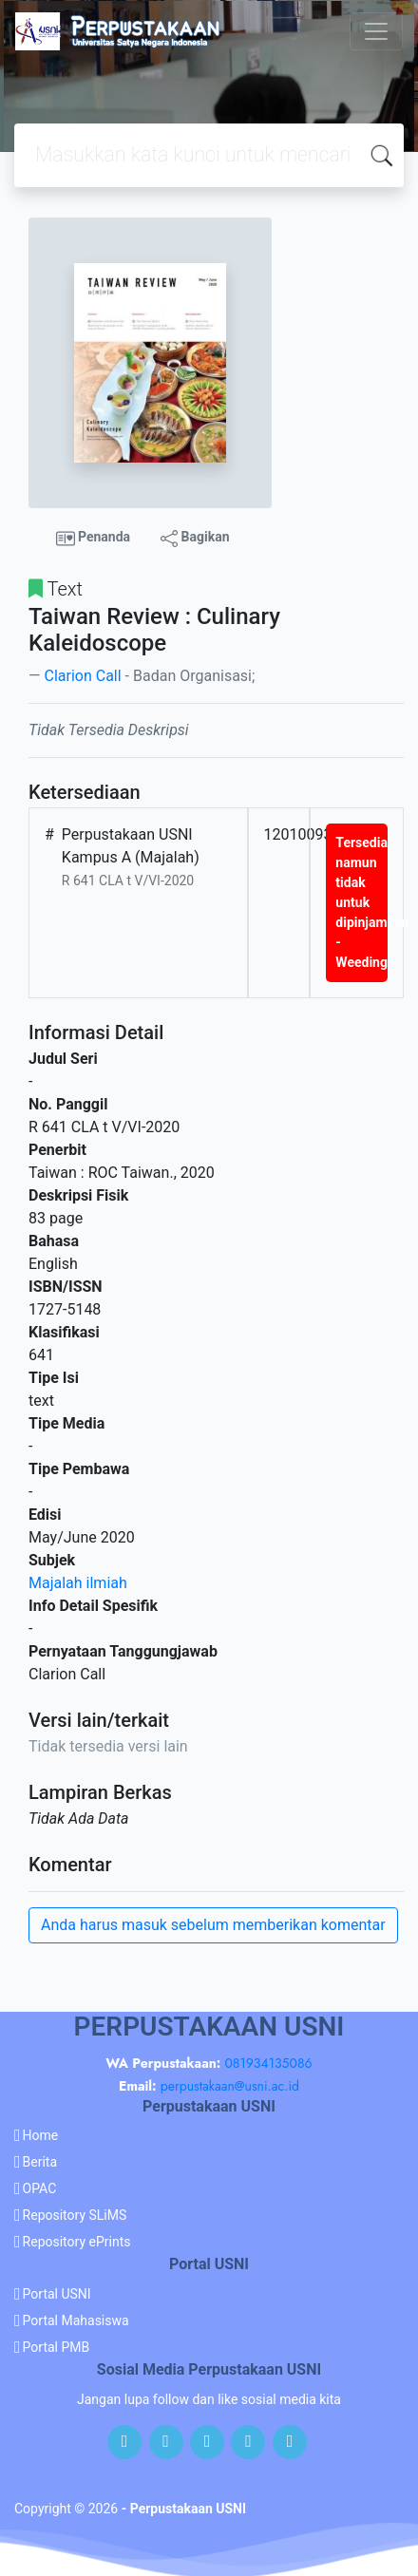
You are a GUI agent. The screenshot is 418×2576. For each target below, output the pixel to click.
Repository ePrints (77, 2241)
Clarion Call (82, 676)
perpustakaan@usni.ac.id (230, 2085)
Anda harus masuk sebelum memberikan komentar (213, 1925)
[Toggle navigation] (376, 31)
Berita (40, 2162)
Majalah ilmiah (77, 1583)
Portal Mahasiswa (76, 2320)
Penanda (93, 538)
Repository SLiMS (75, 2215)
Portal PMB (56, 2347)
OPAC (40, 2188)
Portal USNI (57, 2294)
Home (41, 2135)
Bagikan (195, 537)
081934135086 (268, 2063)
